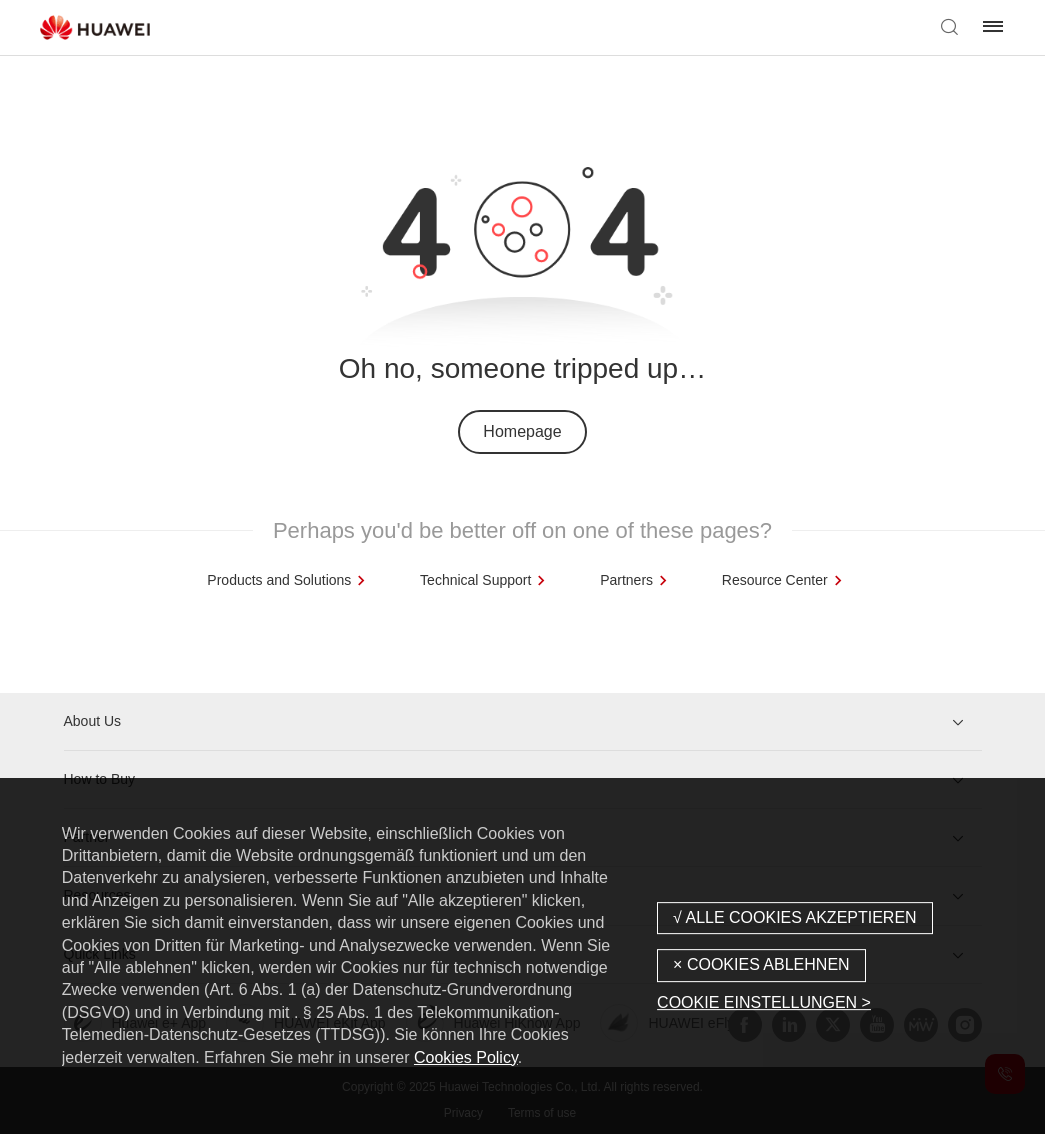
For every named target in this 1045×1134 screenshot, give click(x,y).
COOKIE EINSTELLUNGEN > (764, 1002)
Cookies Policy (466, 1057)
